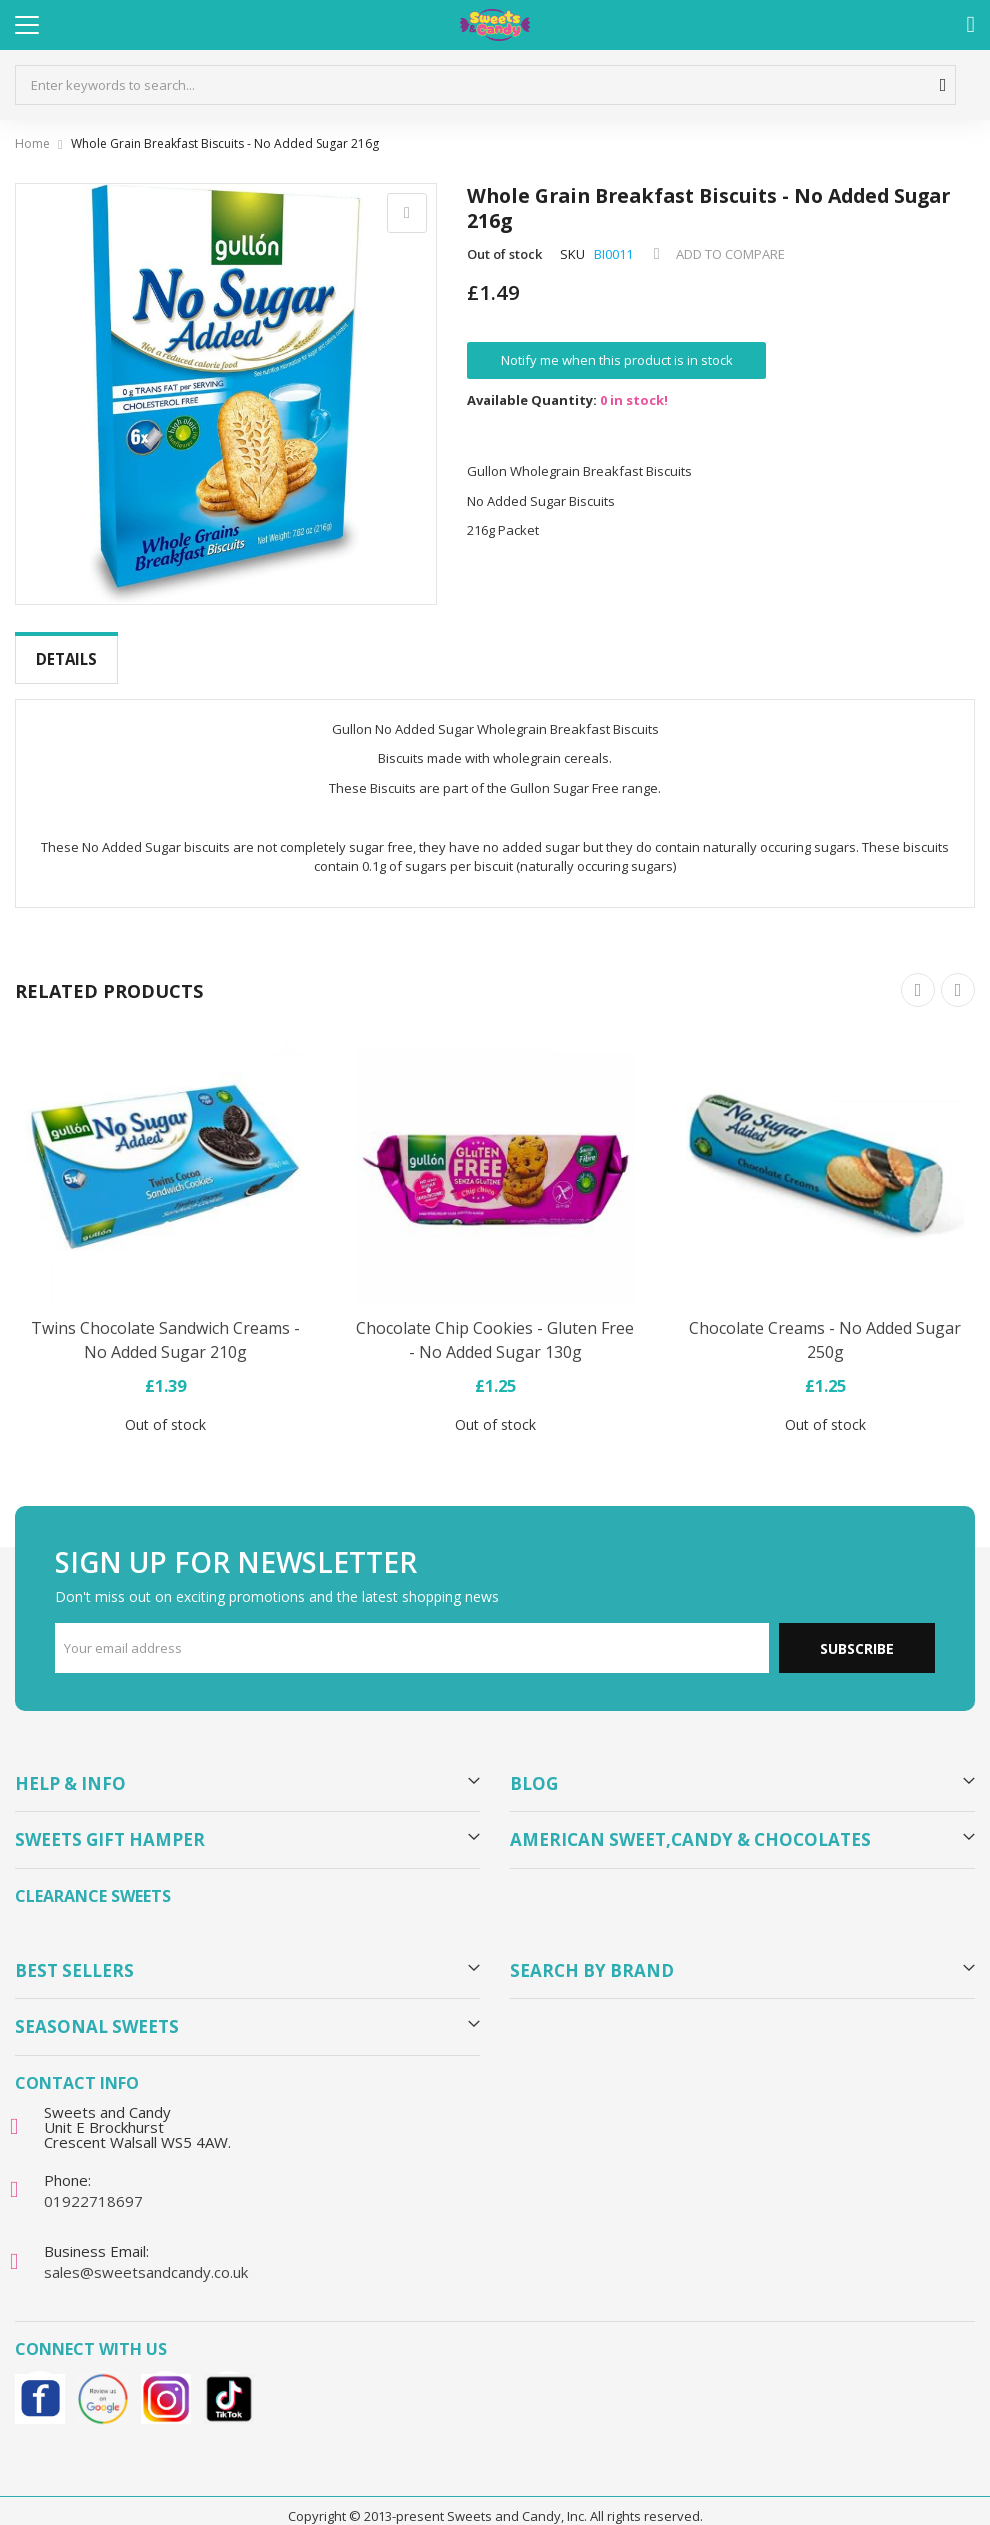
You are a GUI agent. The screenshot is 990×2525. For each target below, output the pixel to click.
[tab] (66, 659)
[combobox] (485, 85)
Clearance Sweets (93, 1880)
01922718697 (93, 2185)
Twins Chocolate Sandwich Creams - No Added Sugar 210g (165, 1324)
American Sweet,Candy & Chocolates (690, 1823)
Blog (534, 1767)
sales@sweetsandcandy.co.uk (146, 2256)
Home (32, 143)
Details (66, 659)
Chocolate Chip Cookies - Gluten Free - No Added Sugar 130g (495, 1324)
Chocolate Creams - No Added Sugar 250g (825, 1324)
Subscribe (857, 1632)
